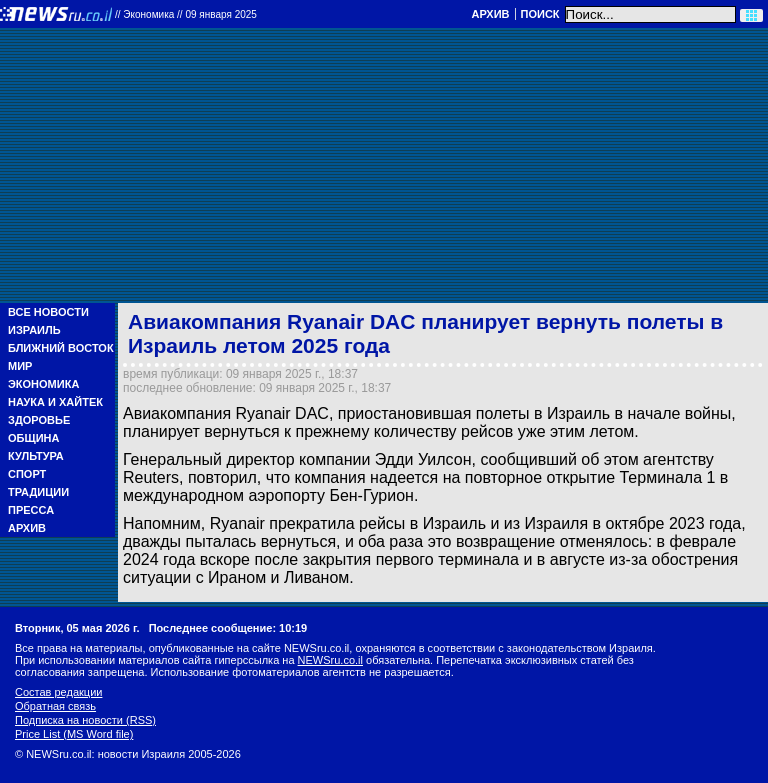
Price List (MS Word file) (74, 734)
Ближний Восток (61, 348)
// (186, 14)
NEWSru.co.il (330, 660)
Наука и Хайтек (55, 402)
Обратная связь (55, 706)
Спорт (27, 474)
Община (33, 438)
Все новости (48, 312)
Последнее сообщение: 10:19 (228, 628)
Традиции (38, 492)
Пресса (31, 510)
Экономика (43, 384)
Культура (36, 456)
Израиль (34, 330)
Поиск (540, 14)
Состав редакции (58, 692)
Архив (490, 14)
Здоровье (39, 420)
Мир (20, 366)
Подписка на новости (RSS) (85, 720)
